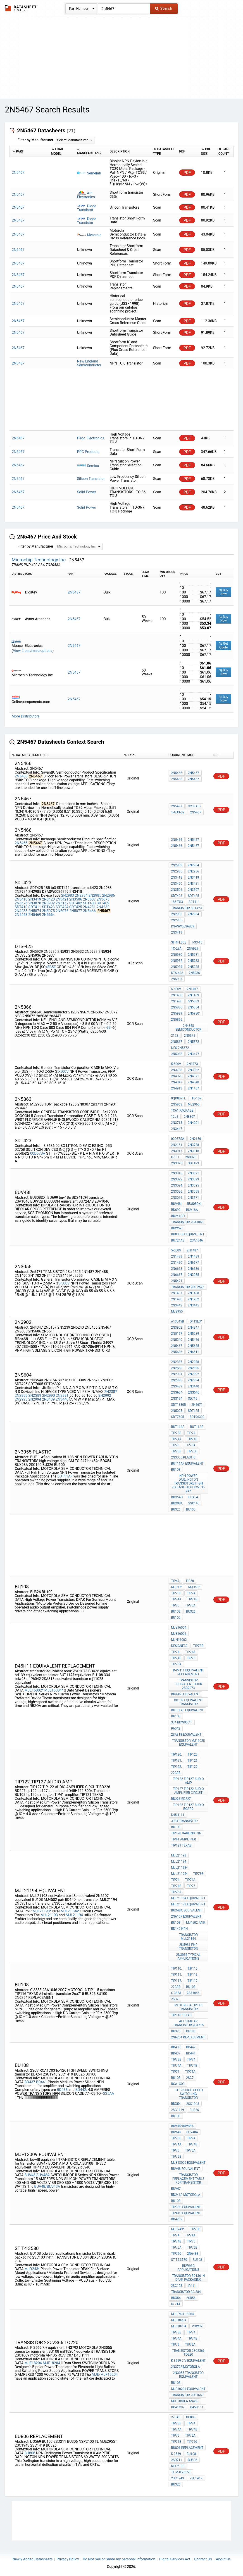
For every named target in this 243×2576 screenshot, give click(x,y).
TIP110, (176, 1968)
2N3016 (176, 1173)
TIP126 (192, 1760)
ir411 (192, 2286)
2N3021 (193, 1173)
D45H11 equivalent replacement (188, 1672)
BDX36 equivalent (185, 1694)
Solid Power (86, 492)
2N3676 (21, 903)
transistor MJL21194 (188, 1936)
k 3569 (176, 2454)
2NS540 (193, 1392)
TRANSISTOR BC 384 (186, 2292)
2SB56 (190, 2298)
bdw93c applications (188, 2267)
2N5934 (176, 967)
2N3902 (48, 903)
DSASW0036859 (182, 926)
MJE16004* (53, 1690)
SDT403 (89, 903)
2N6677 (193, 1262)
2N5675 (189, 1035)
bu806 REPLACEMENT (187, 2448)
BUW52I (176, 1228)
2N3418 (21, 899)
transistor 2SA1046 (187, 1222)
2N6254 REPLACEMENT (188, 2037)
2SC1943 (192, 2104)
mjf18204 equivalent (188, 2389)
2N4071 (193, 1076)
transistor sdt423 (186, 908)
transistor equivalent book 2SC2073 (188, 1684)
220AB (175, 1773)
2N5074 (34, 911)
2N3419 (34, 899)
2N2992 (104, 1395)
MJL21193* (42, 1911)
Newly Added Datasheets (32, 2559)
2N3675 (103, 899)
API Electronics (86, 195)
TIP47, (175, 1581)
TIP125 (192, 1754)
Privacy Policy (68, 2559)
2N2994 (34, 1399)
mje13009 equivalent (188, 2162)
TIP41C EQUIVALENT (186, 2213)
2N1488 (176, 1256)
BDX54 (193, 1497)
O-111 (175, 1157)
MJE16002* (33, 1690)
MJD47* (177, 1587)
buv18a (192, 1210)
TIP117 (192, 1981)
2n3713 (176, 1123)
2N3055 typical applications (188, 1956)
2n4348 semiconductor (188, 1027)
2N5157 (62, 903)
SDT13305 (178, 1404)
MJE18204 (33, 2363)
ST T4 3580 (179, 2259)
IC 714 (175, 2304)
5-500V (176, 989)
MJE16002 (178, 1633)
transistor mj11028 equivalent (188, 1742)
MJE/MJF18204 (105, 2374)
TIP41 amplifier (183, 1839)
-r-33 (107, 1027)
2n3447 (193, 1054)
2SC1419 (177, 2110)
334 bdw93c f (181, 1722)
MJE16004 (178, 1627)
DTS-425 (177, 973)
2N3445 (193, 1305)
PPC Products (88, 452)
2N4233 (21, 911)
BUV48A (43, 2175)
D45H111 (177, 1815)
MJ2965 (193, 1104)
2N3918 (193, 1151)
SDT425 (75, 907)
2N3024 (176, 1185)
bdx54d (177, 1497)
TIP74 (191, 1433)
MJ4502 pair (195, 1922)
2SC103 (176, 2286)
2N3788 (176, 1070)
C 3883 (176, 1993)
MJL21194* (70, 1911)
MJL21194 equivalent (188, 1898)
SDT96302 (197, 1417)
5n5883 (193, 1001)
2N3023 (193, 1179)
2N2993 (21, 1399)
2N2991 (62, 1395)
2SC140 (193, 1503)
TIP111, (176, 1974)
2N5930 (176, 954)
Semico (88, 466)
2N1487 (193, 1088)
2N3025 (190, 1157)
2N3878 (34, 903)
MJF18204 (52, 2363)
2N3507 (89, 899)
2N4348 (193, 1082)
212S (174, 1035)
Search (163, 8)
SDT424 (62, 907)
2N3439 (48, 1399)
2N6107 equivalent (186, 1916)
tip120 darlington (186, 1833)
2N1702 (193, 1299)
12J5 (174, 1116)
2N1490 (176, 1262)
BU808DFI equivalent (187, 1234)
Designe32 (179, 1646)
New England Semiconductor (89, 363)
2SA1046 (196, 1240)
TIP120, (176, 1754)
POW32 (197, 2326)
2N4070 (176, 1076)
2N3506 (75, 899)
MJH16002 (179, 1640)
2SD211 (176, 2460)
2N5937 (176, 979)
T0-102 (197, 1098)
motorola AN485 (184, 2401)
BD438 (62, 2089)
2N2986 (108, 895)
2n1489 (193, 995)
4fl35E (50, 967)
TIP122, (176, 1766)
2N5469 (34, 915)
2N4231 (89, 907)
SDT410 (21, 907)
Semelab (89, 173)
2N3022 (176, 1179)
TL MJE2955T (181, 2472)
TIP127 (192, 1766)
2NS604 (176, 1392)
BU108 (175, 1469)
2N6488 (192, 2253)
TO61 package (182, 1110)
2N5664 (48, 915)
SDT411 (34, 907)
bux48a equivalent (186, 1910)
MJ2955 (177, 1311)
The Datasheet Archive (21, 8)
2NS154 (176, 1398)
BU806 (29, 2453)
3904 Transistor (184, 1821)
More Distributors (26, 716)
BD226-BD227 (181, 1799)
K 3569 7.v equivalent (188, 2360)
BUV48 (30, 2175)
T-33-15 (197, 942)
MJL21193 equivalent (188, 1904)
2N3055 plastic (183, 1457)
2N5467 (74, 592)
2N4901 (193, 1123)
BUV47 (176, 2188)
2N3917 (176, 1151)
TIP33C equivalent (186, 2207)
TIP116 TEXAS (181, 2015)
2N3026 (176, 1163)
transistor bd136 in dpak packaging (188, 2277)
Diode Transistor (86, 208)
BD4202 (176, 2219)
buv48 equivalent (185, 2169)
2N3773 (192, 1064)
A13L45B (177, 1321)
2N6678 (176, 1268)
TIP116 (192, 1974)
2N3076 (176, 1197)
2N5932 (176, 961)
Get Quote (223, 645)
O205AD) (194, 806)
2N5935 (193, 967)
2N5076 (62, 911)
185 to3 (177, 902)
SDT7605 (177, 1417)
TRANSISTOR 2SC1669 (187, 2395)
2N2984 (81, 895)
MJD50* (194, 1587)
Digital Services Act (174, 2559)
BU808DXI (194, 1204)
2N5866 (176, 1019)
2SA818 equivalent (186, 1734)
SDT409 (103, 903)
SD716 (192, 1398)
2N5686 (176, 1352)
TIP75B (176, 1451)
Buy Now (223, 592)
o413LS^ (196, 1321)
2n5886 (176, 1007)
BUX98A (177, 1503)
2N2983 (67, 895)
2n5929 (176, 1013)
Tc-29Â (176, 948)
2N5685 (193, 1346)
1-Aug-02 (177, 812)
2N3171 (193, 1197)
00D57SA (37, 1153)
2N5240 (176, 1340)
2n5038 (176, 1054)
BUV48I (176, 1204)
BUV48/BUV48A (47, 2186)
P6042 (175, 1728)
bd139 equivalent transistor (188, 1702)
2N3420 (48, 899)
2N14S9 (193, 1256)
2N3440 (62, 1399)
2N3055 (193, 1191)
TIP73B (176, 1433)
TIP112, (176, 1981)
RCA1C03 (178, 2084)
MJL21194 (74, 1915)
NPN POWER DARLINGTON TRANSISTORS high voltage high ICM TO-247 (188, 1483)
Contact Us (203, 2559)
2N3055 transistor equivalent (188, 2374)
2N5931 (193, 954)
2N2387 (110, 1391)
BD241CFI (178, 1216)
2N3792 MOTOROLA (185, 2367)
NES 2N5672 (180, 1048)
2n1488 (176, 995)
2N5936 (194, 973)
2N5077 (75, 911)
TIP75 (175, 1445)
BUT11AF (64, 1476)
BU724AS (177, 1240)
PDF (187, 172)
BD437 (29, 2082)
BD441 (41, 2082)
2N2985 (94, 895)
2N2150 (195, 1139)
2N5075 (48, 911)
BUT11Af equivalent (187, 1463)
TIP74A (176, 1439)
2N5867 (176, 1042)
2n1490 (176, 1001)
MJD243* (32, 2269)
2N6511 (193, 1352)
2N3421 (62, 899)
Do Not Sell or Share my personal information (119, 2559)
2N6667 (176, 1275)
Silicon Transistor (91, 479)
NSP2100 (177, 2466)
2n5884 (193, 1007)
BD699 (176, 1210)
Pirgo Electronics (90, 438)
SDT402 (75, 903)
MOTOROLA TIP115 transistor (188, 2007)
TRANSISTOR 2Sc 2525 (187, 1287)
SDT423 (48, 907)
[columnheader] (29, 151)
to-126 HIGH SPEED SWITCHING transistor (188, 2093)
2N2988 (21, 1395)
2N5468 (21, 915)
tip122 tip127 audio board (188, 1807)
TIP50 (190, 1581)
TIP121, (176, 1760)
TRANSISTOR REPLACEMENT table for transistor (188, 2178)
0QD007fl (178, 1098)
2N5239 (193, 1333)
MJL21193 (49, 1915)
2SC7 (175, 1999)
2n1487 (192, 989)
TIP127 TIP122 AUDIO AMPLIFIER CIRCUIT (188, 1790)
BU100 (190, 1509)
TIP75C (192, 1451)
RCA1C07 (178, 2407)
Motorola (89, 235)
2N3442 (176, 1305)
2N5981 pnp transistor (188, 1946)
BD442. (81, 2089)
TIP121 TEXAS (181, 1845)
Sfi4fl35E (178, 942)
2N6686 (193, 1268)
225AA (108, 2093)
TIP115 (192, 1968)
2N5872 (193, 1042)
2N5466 (21, 776)
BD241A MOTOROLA (185, 2195)
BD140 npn (179, 1928)
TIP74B (192, 1439)
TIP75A (190, 1445)
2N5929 (192, 948)
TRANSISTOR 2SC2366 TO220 (188, 2352)
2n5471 (176, 1281)
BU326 (175, 1509)
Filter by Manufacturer (35, 140)
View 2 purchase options (32, 651)
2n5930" (194, 1013)
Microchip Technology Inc (39, 559)
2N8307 (189, 1116)
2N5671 (196, 1404)
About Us (223, 2559)
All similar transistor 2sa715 (188, 2023)
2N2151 (176, 1145)
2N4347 (176, 1082)
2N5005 (176, 1411)
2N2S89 (34, 1395)
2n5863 (176, 1104)
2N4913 (176, 1088)
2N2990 (48, 1395)
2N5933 (193, 961)
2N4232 (103, 907)
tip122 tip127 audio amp (188, 1781)
